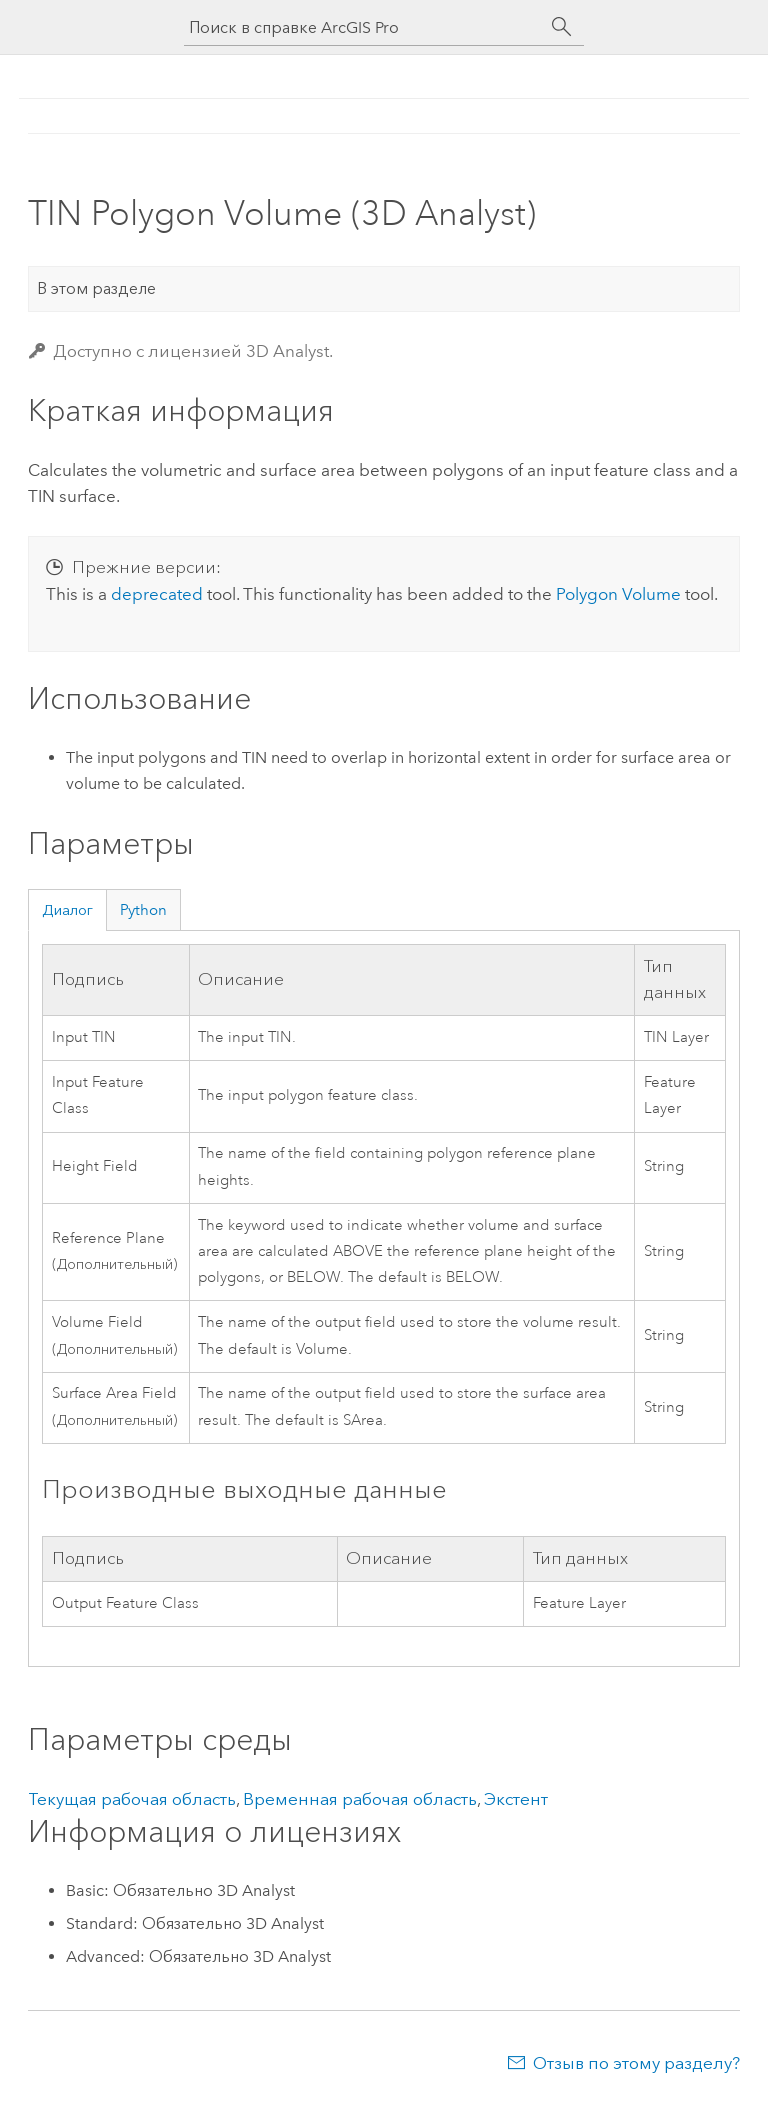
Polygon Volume (618, 594)
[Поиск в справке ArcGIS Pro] (364, 27)
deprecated (157, 594)
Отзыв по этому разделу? (636, 2063)
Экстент (516, 1799)
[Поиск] (562, 27)
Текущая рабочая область (132, 1799)
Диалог (67, 910)
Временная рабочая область (360, 1799)
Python (143, 910)
